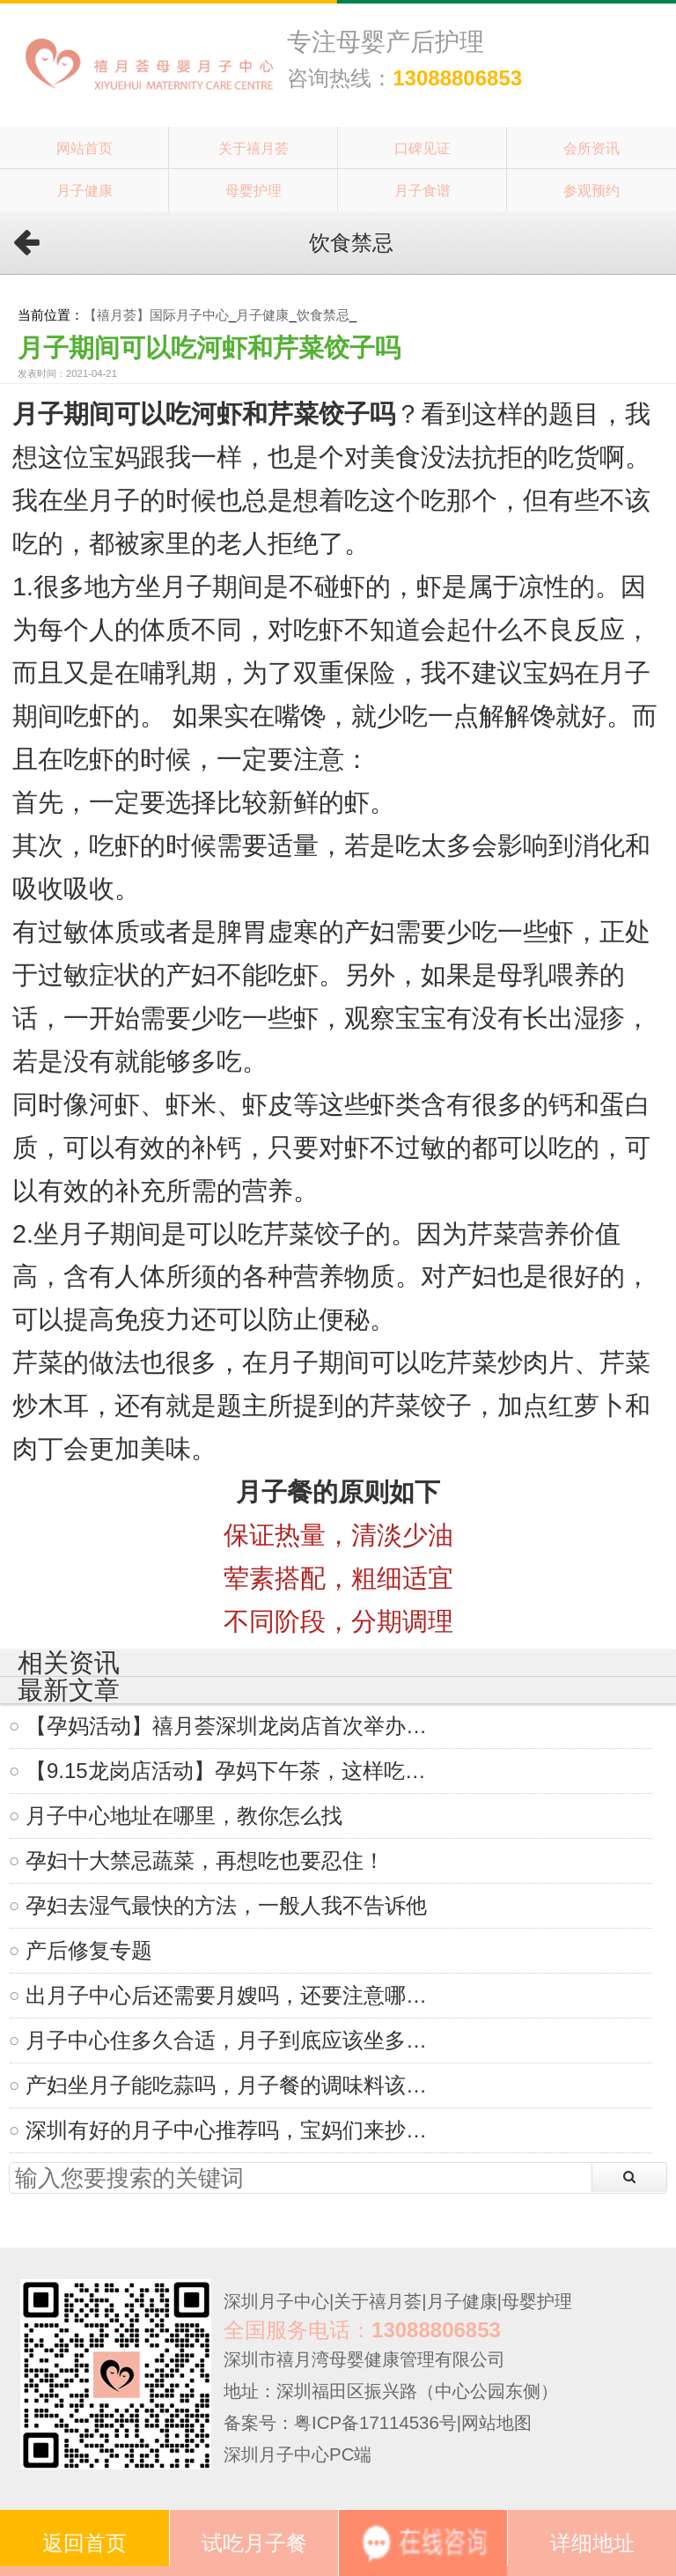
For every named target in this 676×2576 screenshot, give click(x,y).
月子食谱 (422, 190)
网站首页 (84, 148)
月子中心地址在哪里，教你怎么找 (184, 1815)
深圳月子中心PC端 (297, 2454)
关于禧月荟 (253, 148)
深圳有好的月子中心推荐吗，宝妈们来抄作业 (234, 2130)
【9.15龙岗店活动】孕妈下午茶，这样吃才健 (234, 1771)
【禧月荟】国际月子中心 (156, 314)
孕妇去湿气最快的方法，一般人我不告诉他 (226, 1905)
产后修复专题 (89, 1950)
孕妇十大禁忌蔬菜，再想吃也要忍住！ (205, 1860)
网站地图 (496, 2422)
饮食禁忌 (323, 314)
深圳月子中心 (276, 2301)
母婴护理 (253, 190)
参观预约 (591, 190)
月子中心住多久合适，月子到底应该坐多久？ (234, 2040)
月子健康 (84, 190)
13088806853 (457, 78)
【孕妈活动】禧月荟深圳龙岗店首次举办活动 (234, 1726)
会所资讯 (591, 148)
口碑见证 (422, 148)
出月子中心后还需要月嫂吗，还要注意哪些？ (234, 1995)
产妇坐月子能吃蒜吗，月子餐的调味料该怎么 (234, 2085)
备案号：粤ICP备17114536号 (340, 2422)
